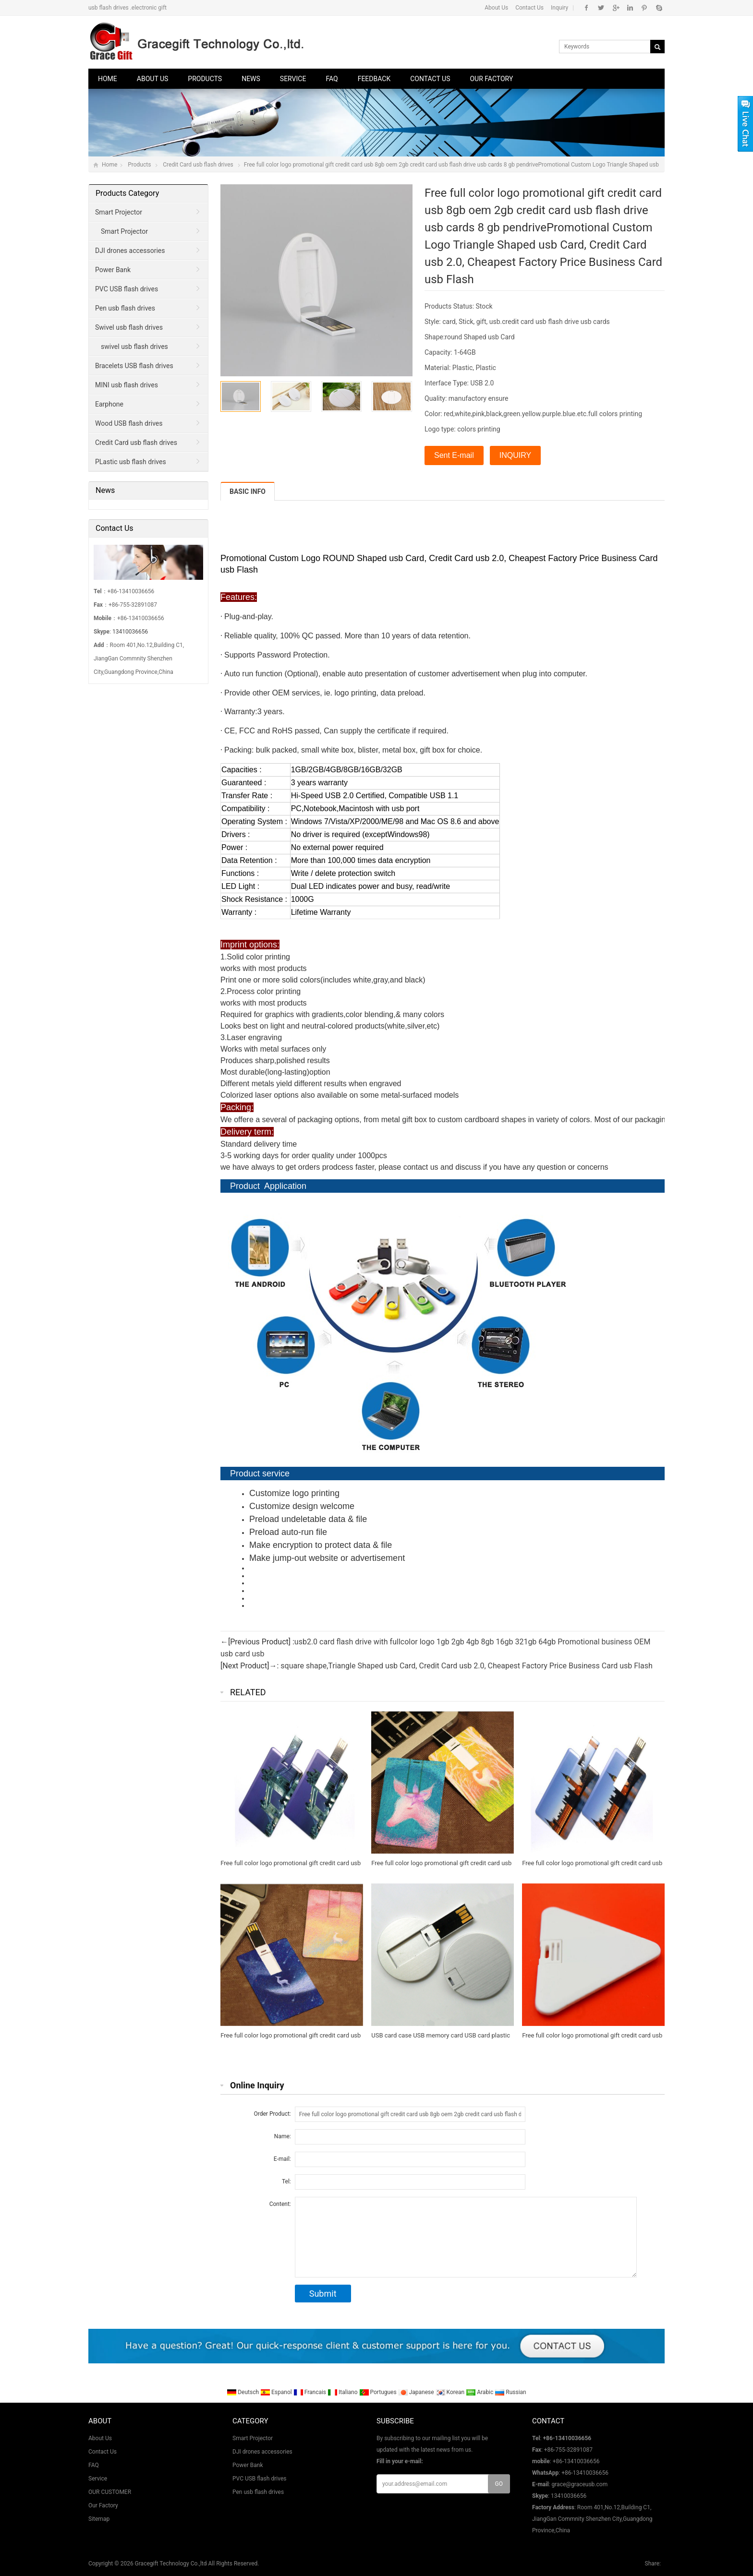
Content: (280, 2204)
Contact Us (529, 7)
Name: (282, 2136)
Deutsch (243, 2392)
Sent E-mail (454, 455)
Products (205, 79)
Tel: (286, 2181)
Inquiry (559, 7)
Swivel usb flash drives (129, 327)
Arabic (480, 2392)
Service (293, 79)
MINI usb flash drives (126, 385)
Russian (510, 2392)
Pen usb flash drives (125, 308)
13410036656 (130, 631)
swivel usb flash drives (134, 346)
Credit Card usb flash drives (198, 164)
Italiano (343, 2392)
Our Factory (491, 79)
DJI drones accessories (130, 250)
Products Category (127, 193)
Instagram (630, 7)
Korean (451, 2392)
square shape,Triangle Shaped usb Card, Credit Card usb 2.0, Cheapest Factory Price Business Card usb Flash (466, 1665)
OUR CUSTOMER (109, 2492)
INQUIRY (515, 455)
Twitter (601, 7)
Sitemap (98, 2519)
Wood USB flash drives (129, 423)
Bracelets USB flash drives (134, 366)
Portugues (378, 2392)
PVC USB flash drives (126, 289)
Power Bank (113, 270)
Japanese (417, 2392)
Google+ (615, 7)
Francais (310, 2392)
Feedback (374, 79)
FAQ (332, 79)
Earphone (109, 404)
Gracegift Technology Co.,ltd (171, 2563)
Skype (659, 7)
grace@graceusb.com (580, 2484)
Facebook (587, 7)
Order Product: (272, 2113)
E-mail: (282, 2159)
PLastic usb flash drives (130, 462)
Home (107, 79)
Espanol (276, 2392)
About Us (496, 7)
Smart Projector (118, 212)
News (251, 79)
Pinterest (644, 7)
